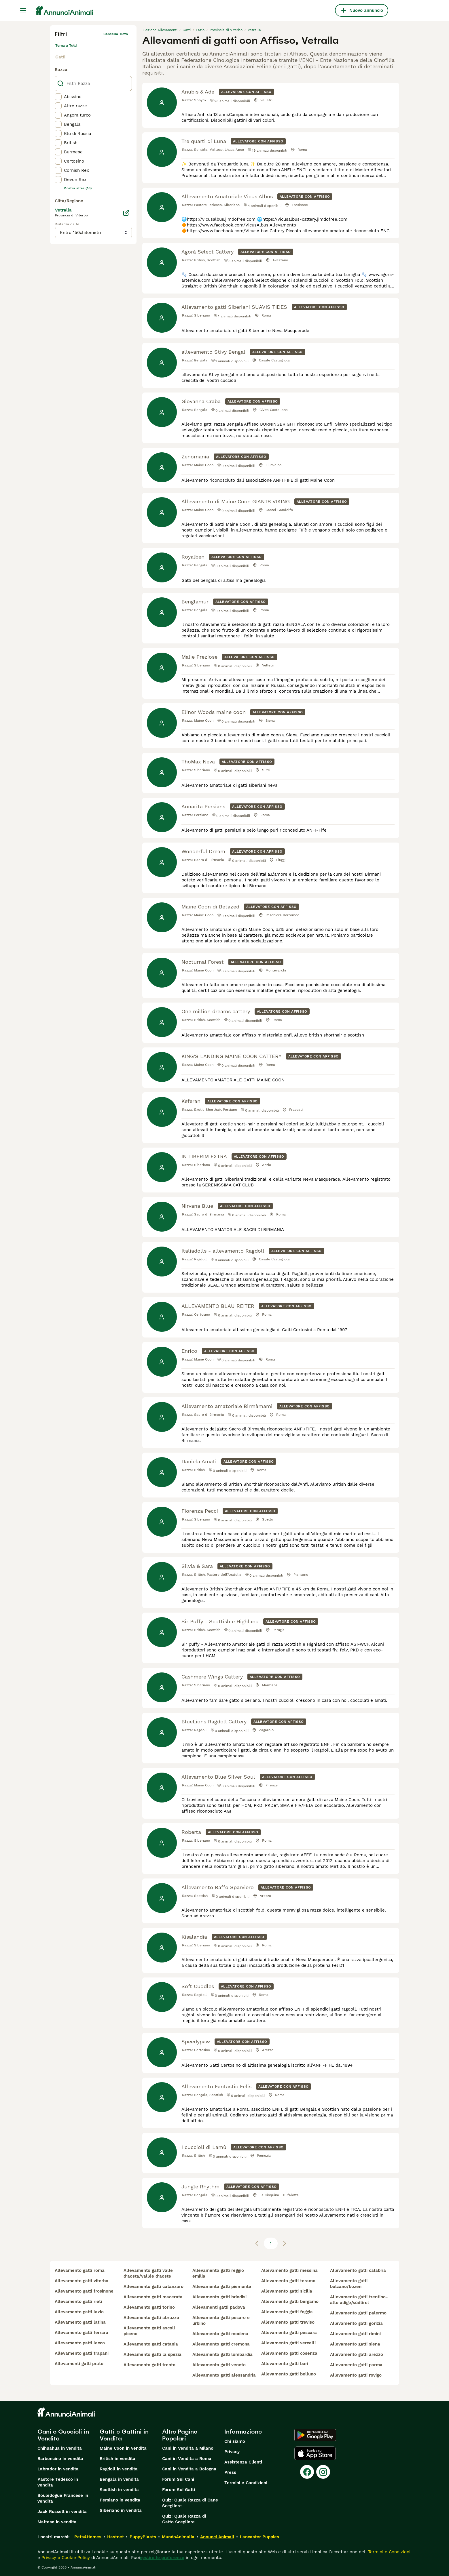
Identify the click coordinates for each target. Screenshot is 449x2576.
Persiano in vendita (120, 2500)
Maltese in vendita (57, 2521)
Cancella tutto (115, 34)
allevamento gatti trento (149, 2364)
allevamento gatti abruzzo (151, 2317)
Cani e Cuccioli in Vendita (63, 2435)
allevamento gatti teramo (288, 2280)
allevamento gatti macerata (153, 2296)
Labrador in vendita (58, 2469)
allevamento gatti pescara (289, 2332)
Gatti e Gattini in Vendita (124, 2435)
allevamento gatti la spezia (152, 2354)
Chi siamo (234, 2441)
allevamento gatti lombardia (222, 2354)
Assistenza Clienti (243, 2462)
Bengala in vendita (119, 2479)
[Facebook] (307, 2472)
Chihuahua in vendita (59, 2448)
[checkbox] (58, 96)
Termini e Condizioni (245, 2482)
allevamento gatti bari (284, 2363)
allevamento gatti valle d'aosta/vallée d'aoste (148, 2273)
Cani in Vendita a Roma (186, 2458)
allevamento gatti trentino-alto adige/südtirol (359, 2299)
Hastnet (115, 2536)
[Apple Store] (315, 2453)
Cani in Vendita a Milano (187, 2448)
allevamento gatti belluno (288, 2374)
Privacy (232, 2451)
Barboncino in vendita (60, 2458)
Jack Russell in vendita (62, 2511)
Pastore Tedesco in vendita (57, 2482)
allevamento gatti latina (80, 2322)
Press (230, 2472)
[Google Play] (315, 2435)
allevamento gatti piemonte (221, 2286)
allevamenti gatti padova (218, 2307)
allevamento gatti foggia (287, 2311)
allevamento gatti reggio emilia (218, 2273)
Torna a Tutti (66, 45)
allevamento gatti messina (289, 2270)
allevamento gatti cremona (221, 2344)
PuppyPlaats (143, 2536)
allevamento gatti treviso (288, 2322)
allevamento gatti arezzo (356, 2354)
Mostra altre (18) (77, 188)
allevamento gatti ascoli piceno (149, 2330)
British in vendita (117, 2458)
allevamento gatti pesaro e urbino (221, 2320)
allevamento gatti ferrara (81, 2332)
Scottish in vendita (119, 2489)
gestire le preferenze (162, 2557)
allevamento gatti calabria (358, 2270)
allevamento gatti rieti (78, 2301)
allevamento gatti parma (356, 2364)
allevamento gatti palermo (358, 2313)
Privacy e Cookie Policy (65, 2557)
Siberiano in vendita (121, 2510)
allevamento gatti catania (151, 2344)
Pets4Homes (87, 2536)
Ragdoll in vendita (119, 2469)
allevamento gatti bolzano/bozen (348, 2283)
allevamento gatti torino (149, 2307)
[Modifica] (126, 213)
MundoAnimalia (178, 2536)
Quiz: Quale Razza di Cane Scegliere (190, 2502)
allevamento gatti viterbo (81, 2280)
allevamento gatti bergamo (290, 2301)
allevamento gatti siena (355, 2344)
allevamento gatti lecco (80, 2343)
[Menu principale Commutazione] (23, 10)
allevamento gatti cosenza (289, 2353)
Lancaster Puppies (259, 2536)
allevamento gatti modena (220, 2333)
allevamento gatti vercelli (288, 2343)
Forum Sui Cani (178, 2479)
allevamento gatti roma (80, 2270)
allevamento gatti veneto (219, 2364)
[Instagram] (323, 2472)
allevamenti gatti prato (79, 2363)
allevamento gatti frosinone (84, 2291)
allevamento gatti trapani (82, 2353)
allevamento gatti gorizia (356, 2323)
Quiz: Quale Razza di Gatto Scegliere (184, 2519)
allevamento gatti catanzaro (153, 2286)
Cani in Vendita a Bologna (189, 2469)
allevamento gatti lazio (79, 2311)
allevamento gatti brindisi (219, 2296)
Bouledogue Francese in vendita (62, 2498)
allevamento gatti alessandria (224, 2375)
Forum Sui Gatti (178, 2489)
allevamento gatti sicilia (286, 2291)
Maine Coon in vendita (123, 2448)
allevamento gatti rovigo (356, 2375)
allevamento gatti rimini (355, 2333)
